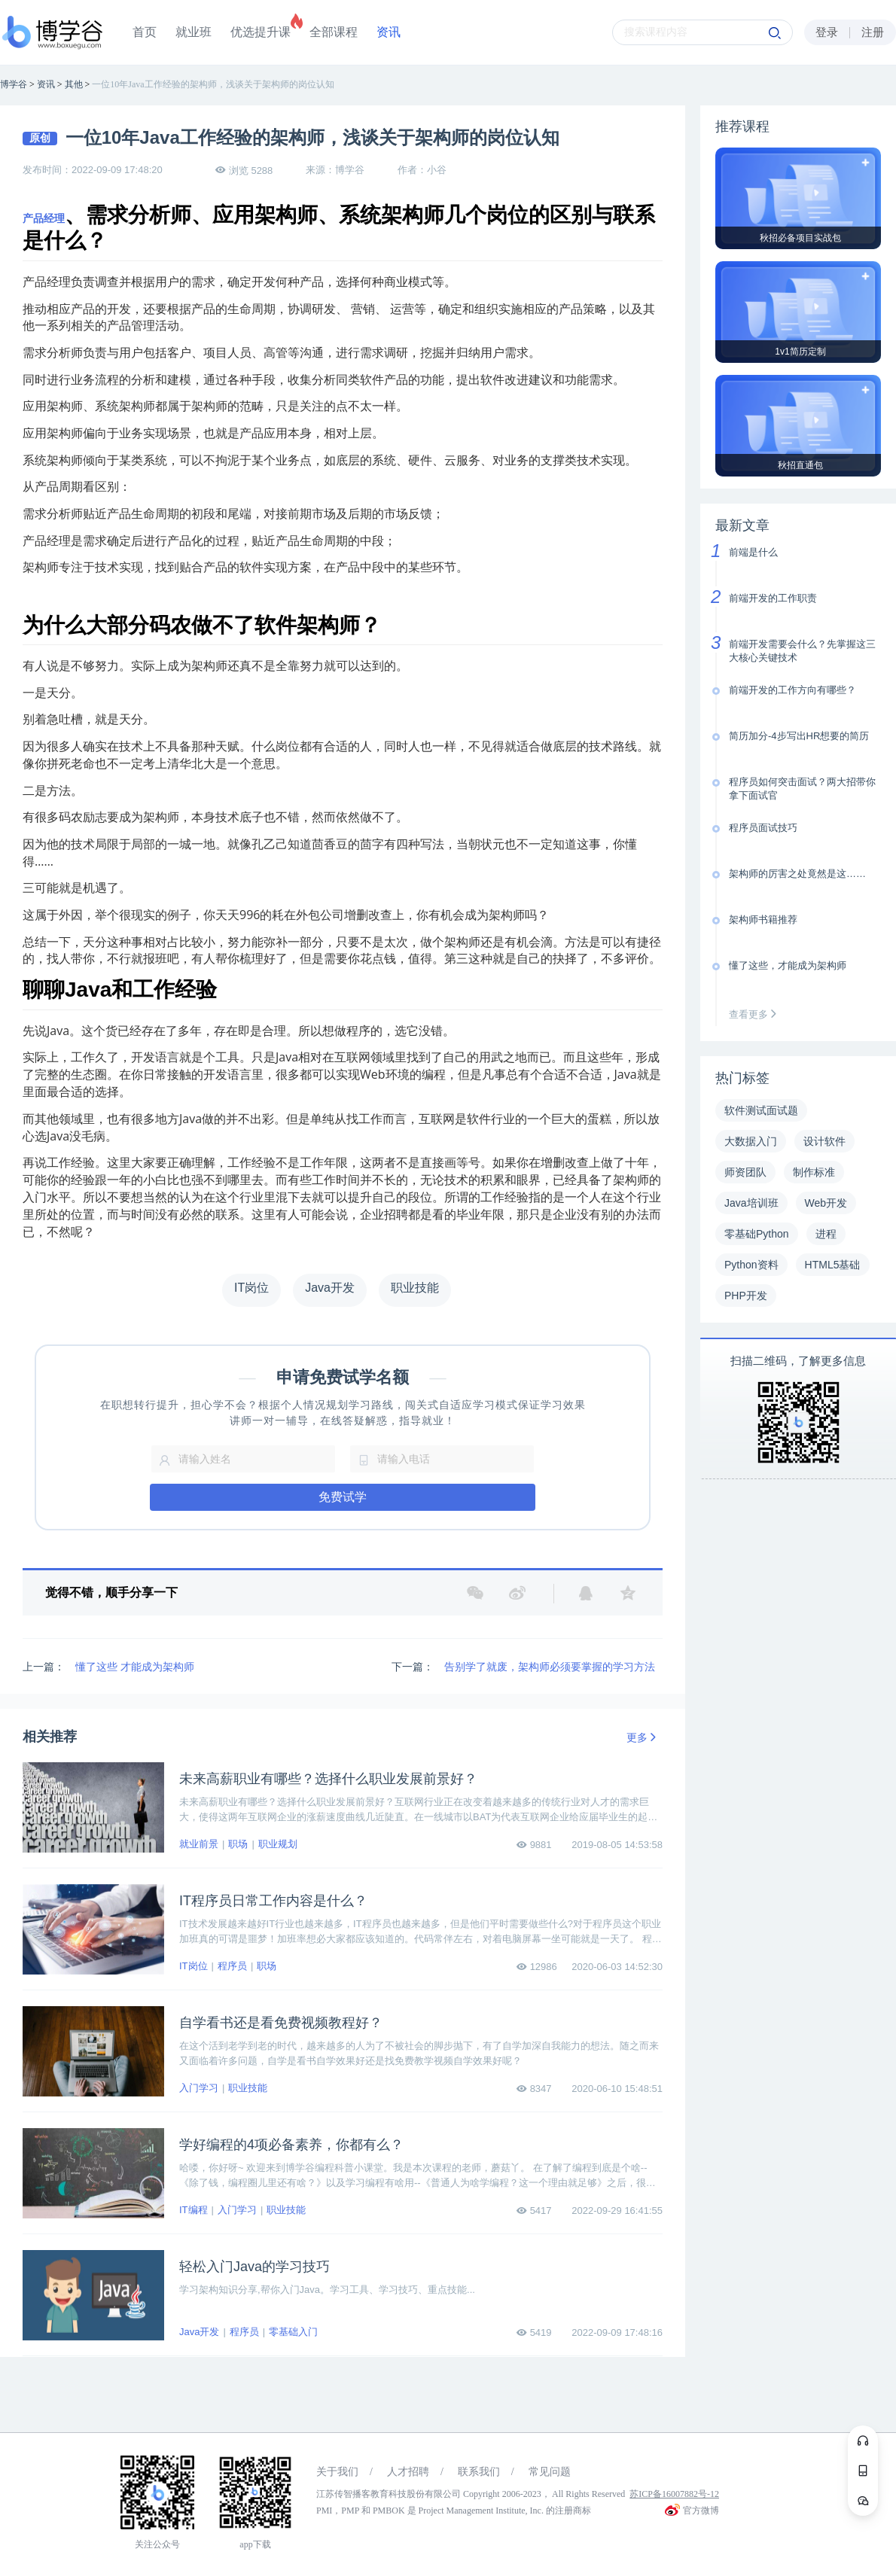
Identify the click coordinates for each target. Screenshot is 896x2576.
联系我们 (479, 2471)
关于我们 (337, 2471)
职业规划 (277, 1844)
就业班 (193, 32)
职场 (238, 1844)
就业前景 (198, 1844)
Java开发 (199, 2331)
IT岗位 (193, 1966)
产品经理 (44, 218)
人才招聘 (408, 2471)
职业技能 (247, 2087)
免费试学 (342, 1496)
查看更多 (756, 1014)
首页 (145, 32)
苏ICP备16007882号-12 (674, 2494)
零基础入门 (293, 2331)
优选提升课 (260, 32)
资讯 (388, 32)
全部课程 (333, 32)
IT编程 (193, 2209)
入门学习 (198, 2087)
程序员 (232, 1966)
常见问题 (550, 2471)
